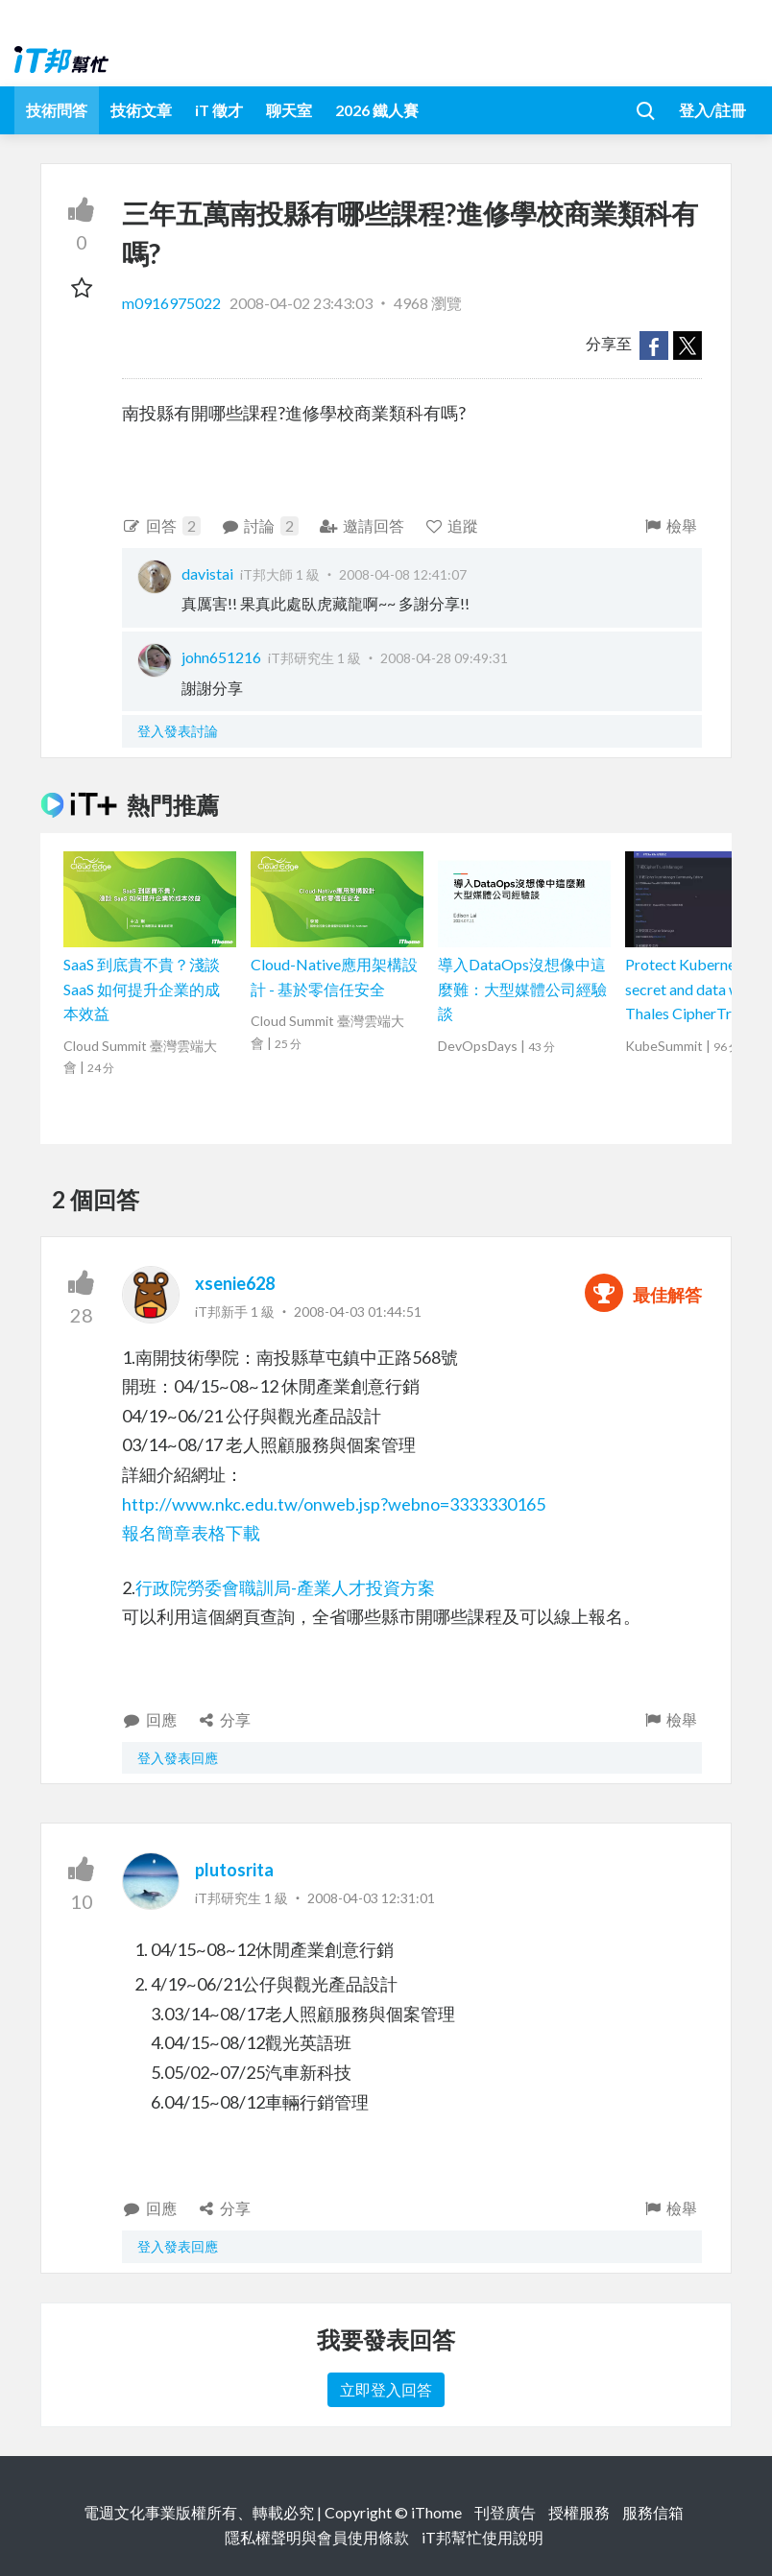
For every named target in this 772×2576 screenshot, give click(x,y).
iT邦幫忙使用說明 (482, 2537)
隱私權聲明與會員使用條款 (317, 2537)
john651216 (221, 657)
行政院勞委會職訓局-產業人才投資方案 (285, 1587)
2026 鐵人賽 (377, 110)
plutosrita (234, 1869)
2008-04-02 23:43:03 (301, 303)
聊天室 (289, 110)
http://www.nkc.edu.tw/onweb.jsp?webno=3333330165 (333, 1504)
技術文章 (141, 110)
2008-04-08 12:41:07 (403, 574)
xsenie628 (235, 1283)
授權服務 (579, 2512)
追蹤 (451, 525)
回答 (161, 526)
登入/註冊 (712, 110)
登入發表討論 (177, 731)
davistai (207, 573)
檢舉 (669, 525)
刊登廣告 (505, 2512)
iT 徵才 (219, 110)
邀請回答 (361, 525)
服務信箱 (653, 2512)
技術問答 (56, 110)
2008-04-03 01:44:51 (358, 1311)
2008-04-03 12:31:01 (371, 1898)
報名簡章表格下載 (191, 1532)
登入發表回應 (177, 1758)
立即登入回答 (386, 2389)
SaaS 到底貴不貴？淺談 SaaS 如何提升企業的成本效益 (141, 988)
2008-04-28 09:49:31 (444, 658)
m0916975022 (173, 303)
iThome (436, 2512)
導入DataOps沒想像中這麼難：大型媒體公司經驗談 (522, 988)
